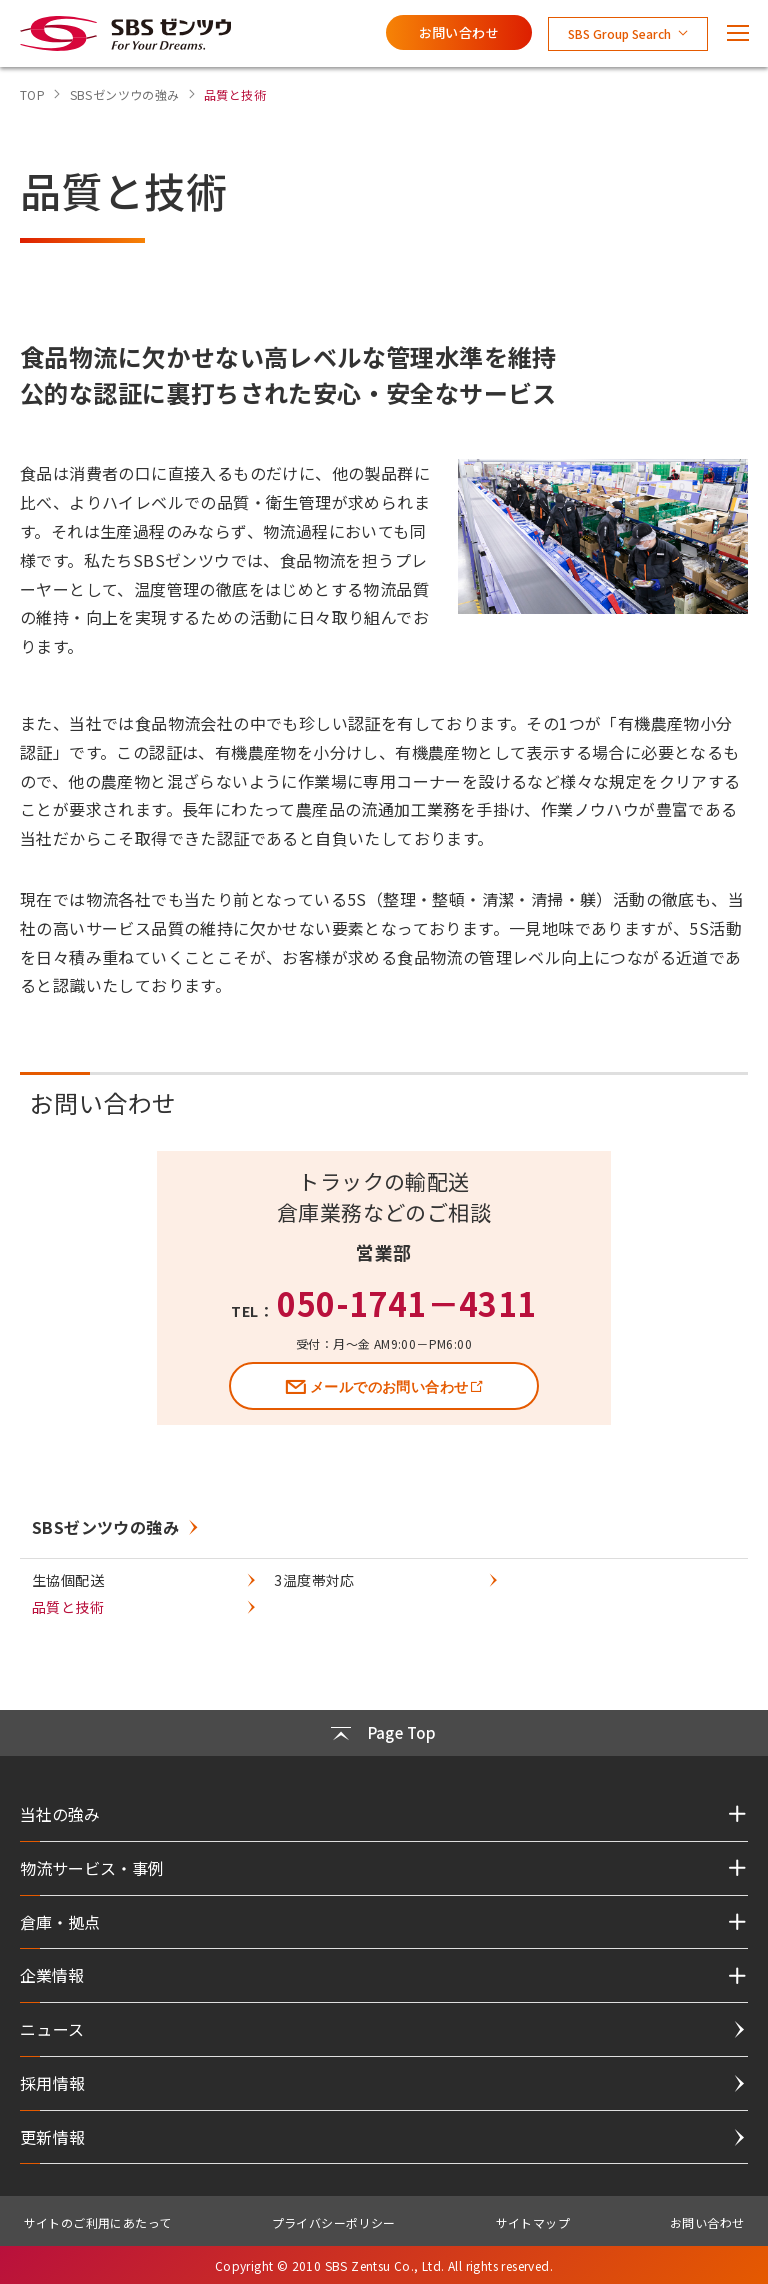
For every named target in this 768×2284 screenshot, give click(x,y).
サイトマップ (533, 2222)
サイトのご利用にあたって (98, 2222)
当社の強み (60, 1814)
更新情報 (53, 2137)
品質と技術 (68, 1607)
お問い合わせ (459, 32)
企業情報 (52, 1975)
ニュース (52, 2029)
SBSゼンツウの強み (105, 1527)
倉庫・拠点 (60, 1922)
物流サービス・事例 (92, 1868)
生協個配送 (68, 1580)
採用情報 (53, 2083)
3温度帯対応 (314, 1580)
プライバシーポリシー (334, 2222)
